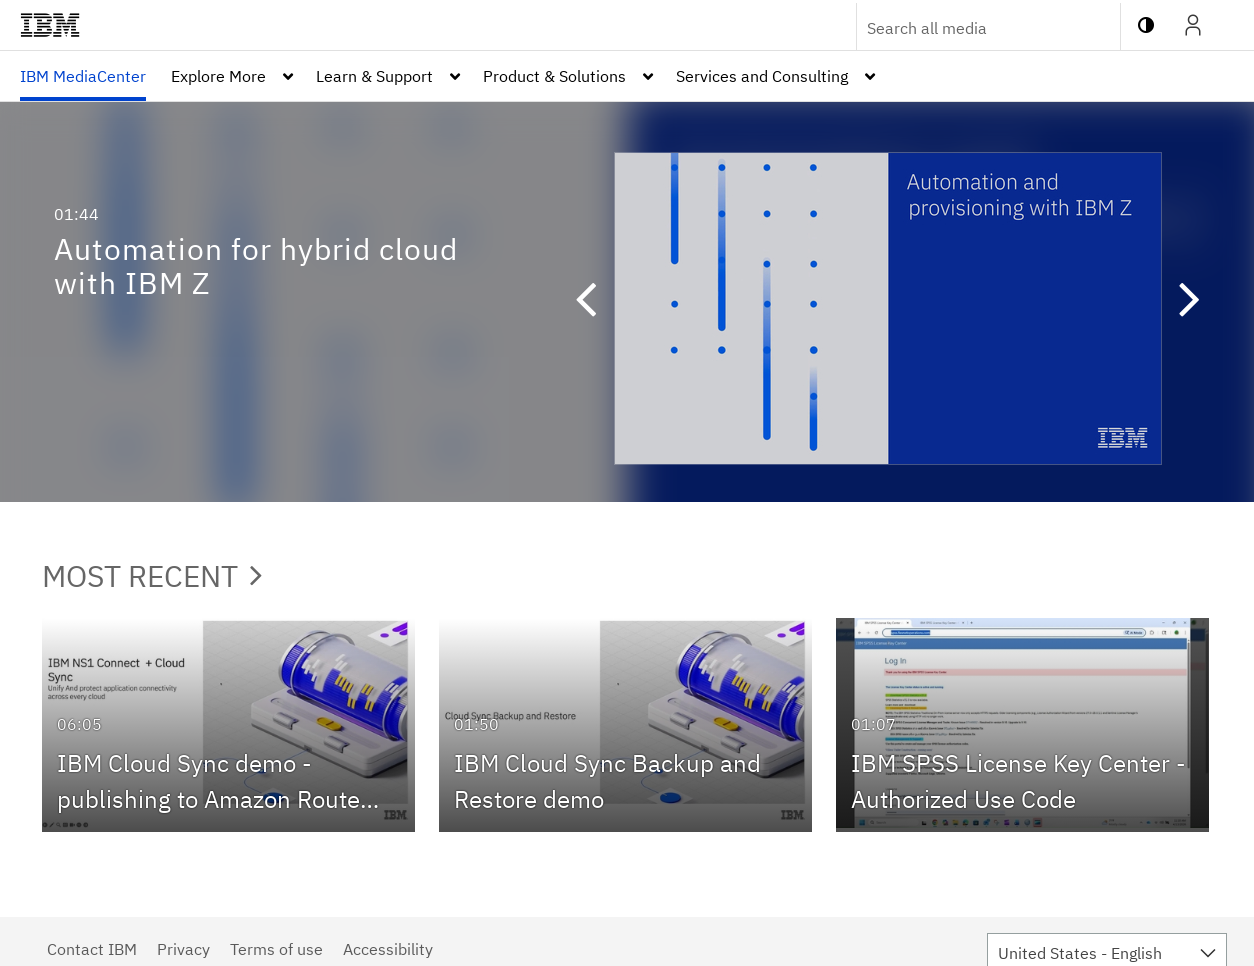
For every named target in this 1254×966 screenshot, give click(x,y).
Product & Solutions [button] (554, 76)
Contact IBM (92, 949)
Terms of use (276, 949)
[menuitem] (83, 76)
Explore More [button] (218, 76)
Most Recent (152, 575)
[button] (595, 302)
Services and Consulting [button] (762, 76)
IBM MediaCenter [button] (83, 76)
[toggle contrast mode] (1146, 25)
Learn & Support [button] (374, 76)
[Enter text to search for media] (967, 28)
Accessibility (388, 949)
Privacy (183, 949)
